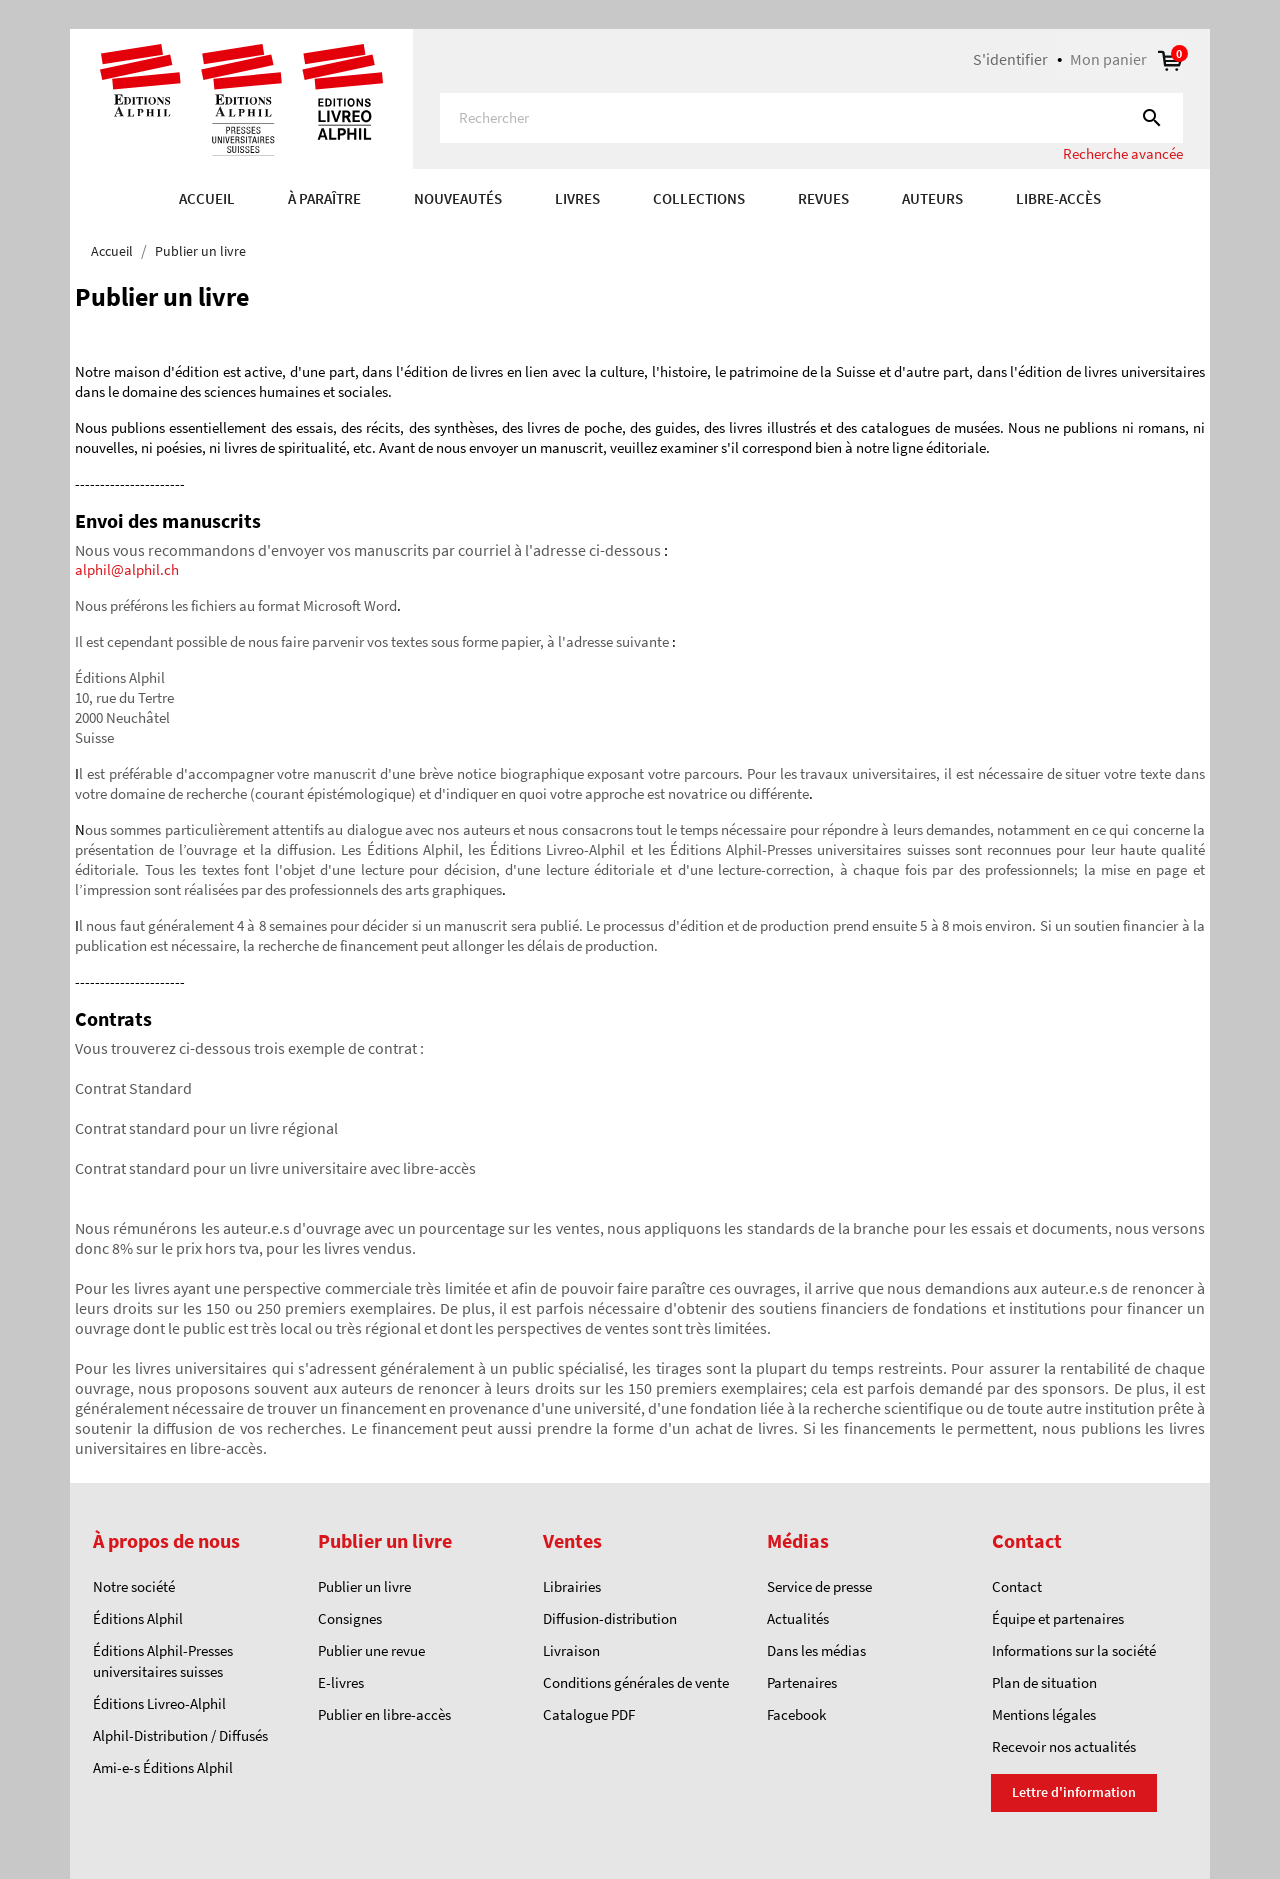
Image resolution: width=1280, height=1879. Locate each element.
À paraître (324, 198)
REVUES (823, 198)
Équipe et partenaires (1058, 1618)
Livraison (571, 1650)
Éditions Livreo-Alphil (159, 1703)
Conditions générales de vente (636, 1682)
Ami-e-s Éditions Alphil (163, 1767)
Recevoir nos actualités (1064, 1746)
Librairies (572, 1586)
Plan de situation (1044, 1682)
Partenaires (802, 1682)
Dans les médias (816, 1650)
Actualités (798, 1618)
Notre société (134, 1586)
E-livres (341, 1682)
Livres (577, 198)
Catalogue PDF (589, 1714)
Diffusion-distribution (610, 1618)
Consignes (350, 1618)
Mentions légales (1044, 1714)
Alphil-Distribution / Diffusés (180, 1735)
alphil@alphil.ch (127, 569)
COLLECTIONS (699, 198)
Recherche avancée (1123, 153)
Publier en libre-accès (384, 1714)
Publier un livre (364, 1586)
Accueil (207, 198)
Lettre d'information (1074, 1792)
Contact (1017, 1586)
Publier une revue (371, 1650)
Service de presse (819, 1586)
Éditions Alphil (138, 1618)
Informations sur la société (1074, 1650)
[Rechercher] (811, 118)
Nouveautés (458, 198)
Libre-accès (1058, 198)
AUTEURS (932, 198)
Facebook (796, 1714)
